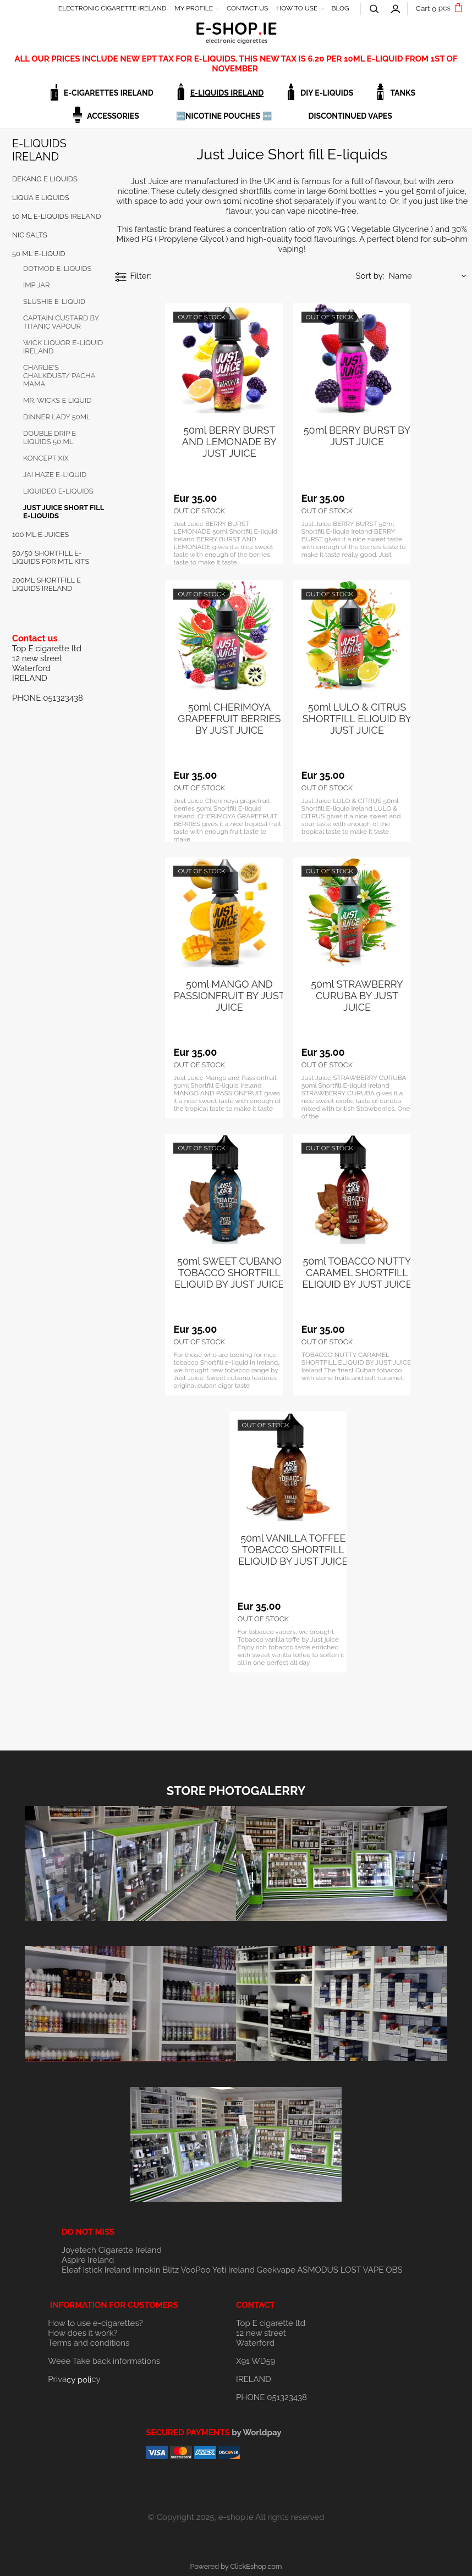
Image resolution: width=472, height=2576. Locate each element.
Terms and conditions (88, 2343)
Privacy (74, 2379)
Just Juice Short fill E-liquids (63, 511)
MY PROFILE (193, 8)
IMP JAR (36, 285)
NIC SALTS (29, 235)
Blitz (170, 2270)
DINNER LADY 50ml (57, 417)
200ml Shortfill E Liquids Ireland (46, 584)
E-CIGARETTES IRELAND (108, 92)
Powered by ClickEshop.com (236, 2566)
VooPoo (195, 2270)
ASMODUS (317, 2270)
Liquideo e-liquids (58, 491)
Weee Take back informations (104, 2361)
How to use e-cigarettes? (95, 2323)
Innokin (146, 2270)
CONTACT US (247, 8)
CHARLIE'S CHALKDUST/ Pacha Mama (59, 375)
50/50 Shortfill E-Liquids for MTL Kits (50, 557)
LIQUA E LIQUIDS (40, 197)
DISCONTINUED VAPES (350, 116)
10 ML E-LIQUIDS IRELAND (56, 216)
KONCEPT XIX (46, 458)
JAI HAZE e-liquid (54, 474)
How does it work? (82, 2333)
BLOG (340, 8)
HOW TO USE (296, 8)
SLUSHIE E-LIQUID (54, 301)
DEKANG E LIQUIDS (45, 179)
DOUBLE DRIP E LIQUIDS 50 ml (49, 437)
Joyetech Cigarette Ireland (112, 2250)
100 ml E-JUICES (40, 534)
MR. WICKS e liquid (57, 400)
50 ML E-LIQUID (38, 254)
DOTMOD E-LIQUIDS (57, 268)
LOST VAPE (362, 2270)
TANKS (402, 92)
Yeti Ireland (233, 2270)
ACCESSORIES (113, 116)
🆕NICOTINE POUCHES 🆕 (224, 116)
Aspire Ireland (88, 2260)
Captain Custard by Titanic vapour (61, 322)
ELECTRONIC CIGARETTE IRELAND (112, 8)
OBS (394, 2270)
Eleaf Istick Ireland (97, 2270)
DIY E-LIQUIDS (326, 92)
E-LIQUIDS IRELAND (227, 92)
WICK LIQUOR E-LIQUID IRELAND (63, 347)
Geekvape (276, 2270)
